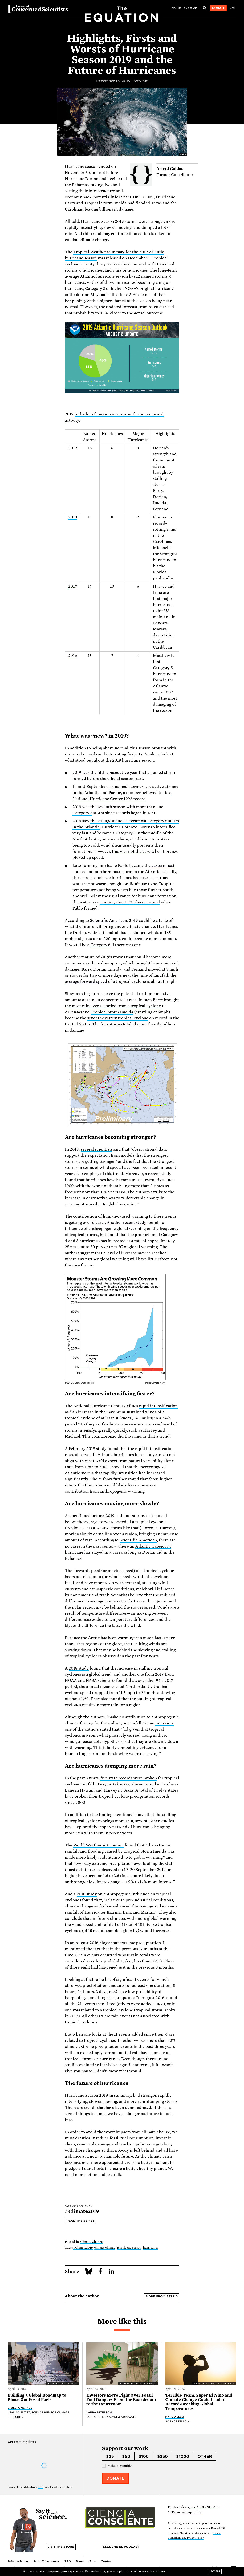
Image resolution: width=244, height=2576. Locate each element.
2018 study (79, 1668)
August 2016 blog (91, 1942)
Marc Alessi (174, 2416)
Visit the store (60, 2547)
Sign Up (176, 8)
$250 (162, 2456)
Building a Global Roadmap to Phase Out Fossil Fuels (37, 2397)
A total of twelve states (156, 1790)
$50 (126, 2456)
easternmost (163, 865)
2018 (72, 517)
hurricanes (150, 2247)
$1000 (182, 2456)
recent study (159, 1173)
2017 (72, 586)
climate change (104, 2247)
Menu (233, 8)
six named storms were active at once (143, 786)
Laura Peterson (99, 2412)
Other (204, 2456)
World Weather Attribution (98, 1845)
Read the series (81, 2220)
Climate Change (91, 2241)
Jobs (92, 2561)
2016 (72, 655)
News (80, 2561)
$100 (144, 2456)
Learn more (158, 2571)
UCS (40, 2487)
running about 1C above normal (130, 902)
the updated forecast (118, 307)
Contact (107, 2561)
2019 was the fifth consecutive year (105, 772)
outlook (72, 294)
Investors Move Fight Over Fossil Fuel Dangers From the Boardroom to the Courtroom (121, 2399)
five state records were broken (128, 1778)
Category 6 (100, 944)
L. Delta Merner (20, 2407)
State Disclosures (46, 2561)
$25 (110, 2456)
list (108, 1979)
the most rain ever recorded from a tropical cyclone (113, 1006)
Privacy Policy (18, 2561)
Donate (218, 8)
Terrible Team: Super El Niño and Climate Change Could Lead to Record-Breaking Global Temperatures (198, 2402)
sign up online (191, 2512)
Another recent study (126, 1222)
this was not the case (131, 851)
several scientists (96, 1149)
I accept (214, 2571)
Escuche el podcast (121, 2547)
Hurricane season (129, 2247)
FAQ (67, 2561)
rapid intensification (158, 1406)
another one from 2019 (142, 1674)
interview (164, 1723)
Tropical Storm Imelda (112, 1012)
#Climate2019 (83, 2247)
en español (191, 8)
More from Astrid (162, 2296)
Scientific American (108, 920)
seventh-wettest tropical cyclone (117, 1018)
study (101, 1448)
